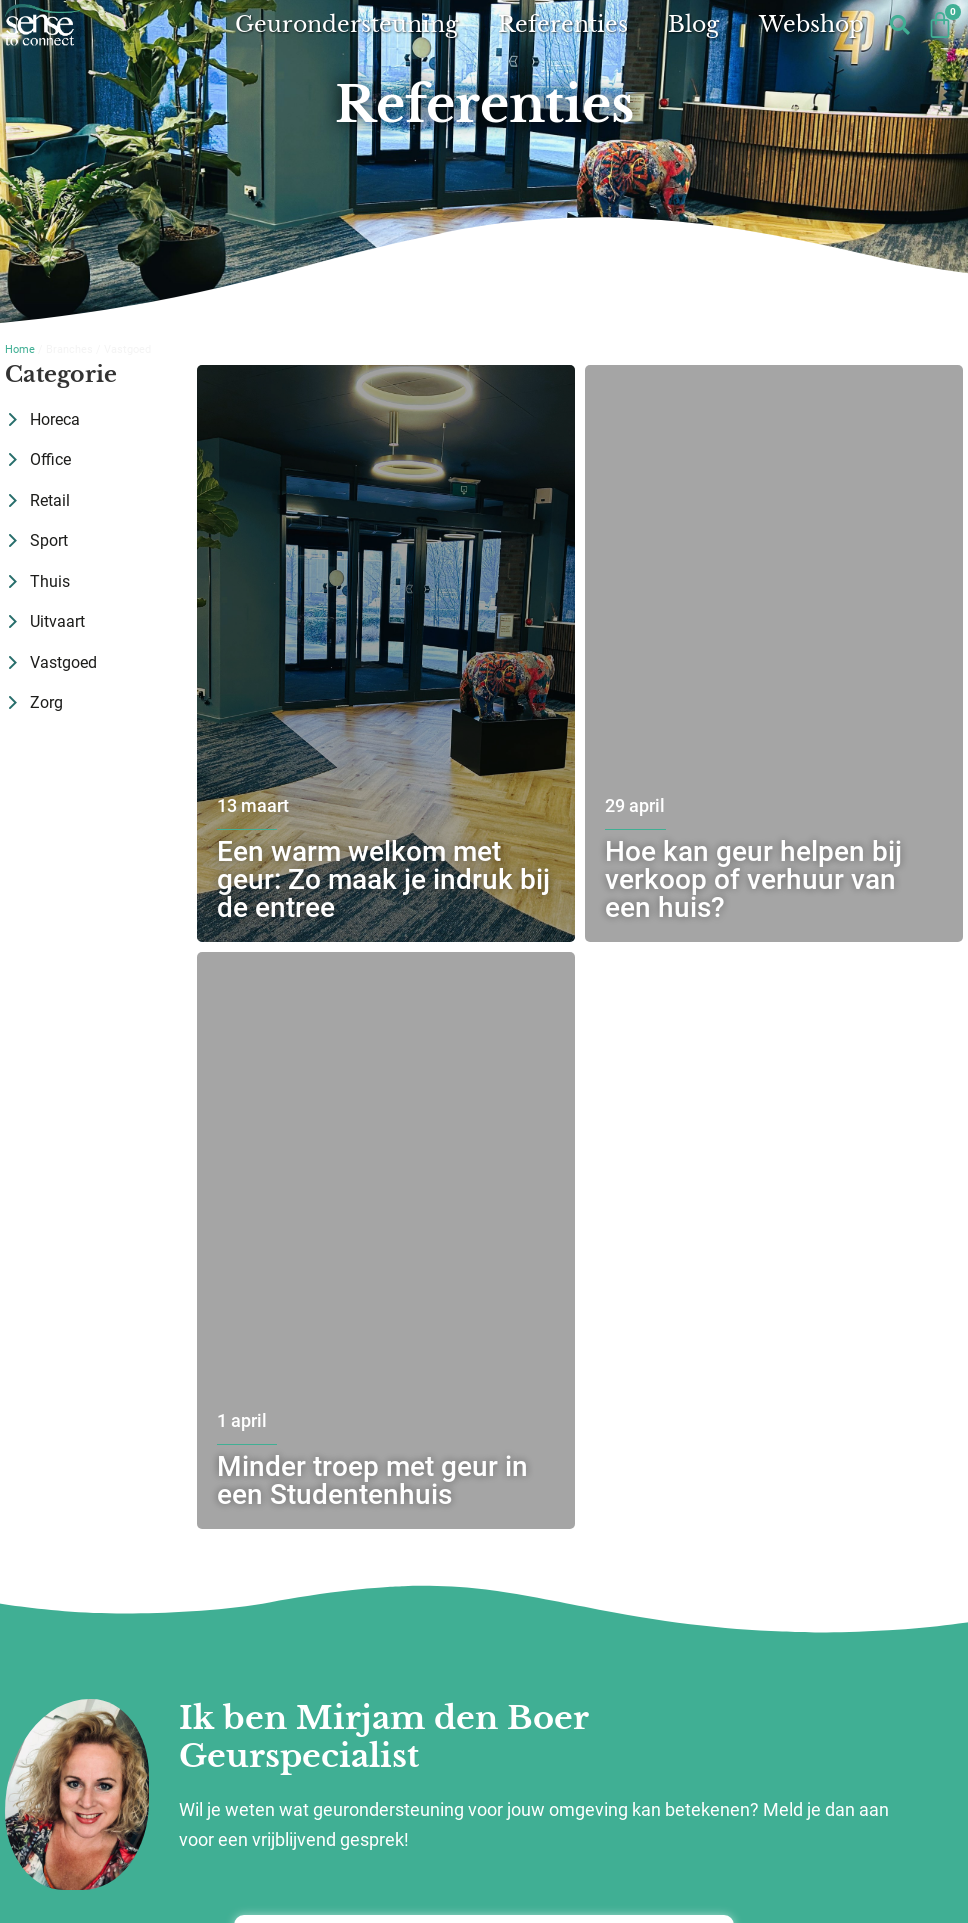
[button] (900, 25)
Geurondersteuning (346, 24)
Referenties (563, 24)
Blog (693, 24)
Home (20, 349)
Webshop (811, 24)
